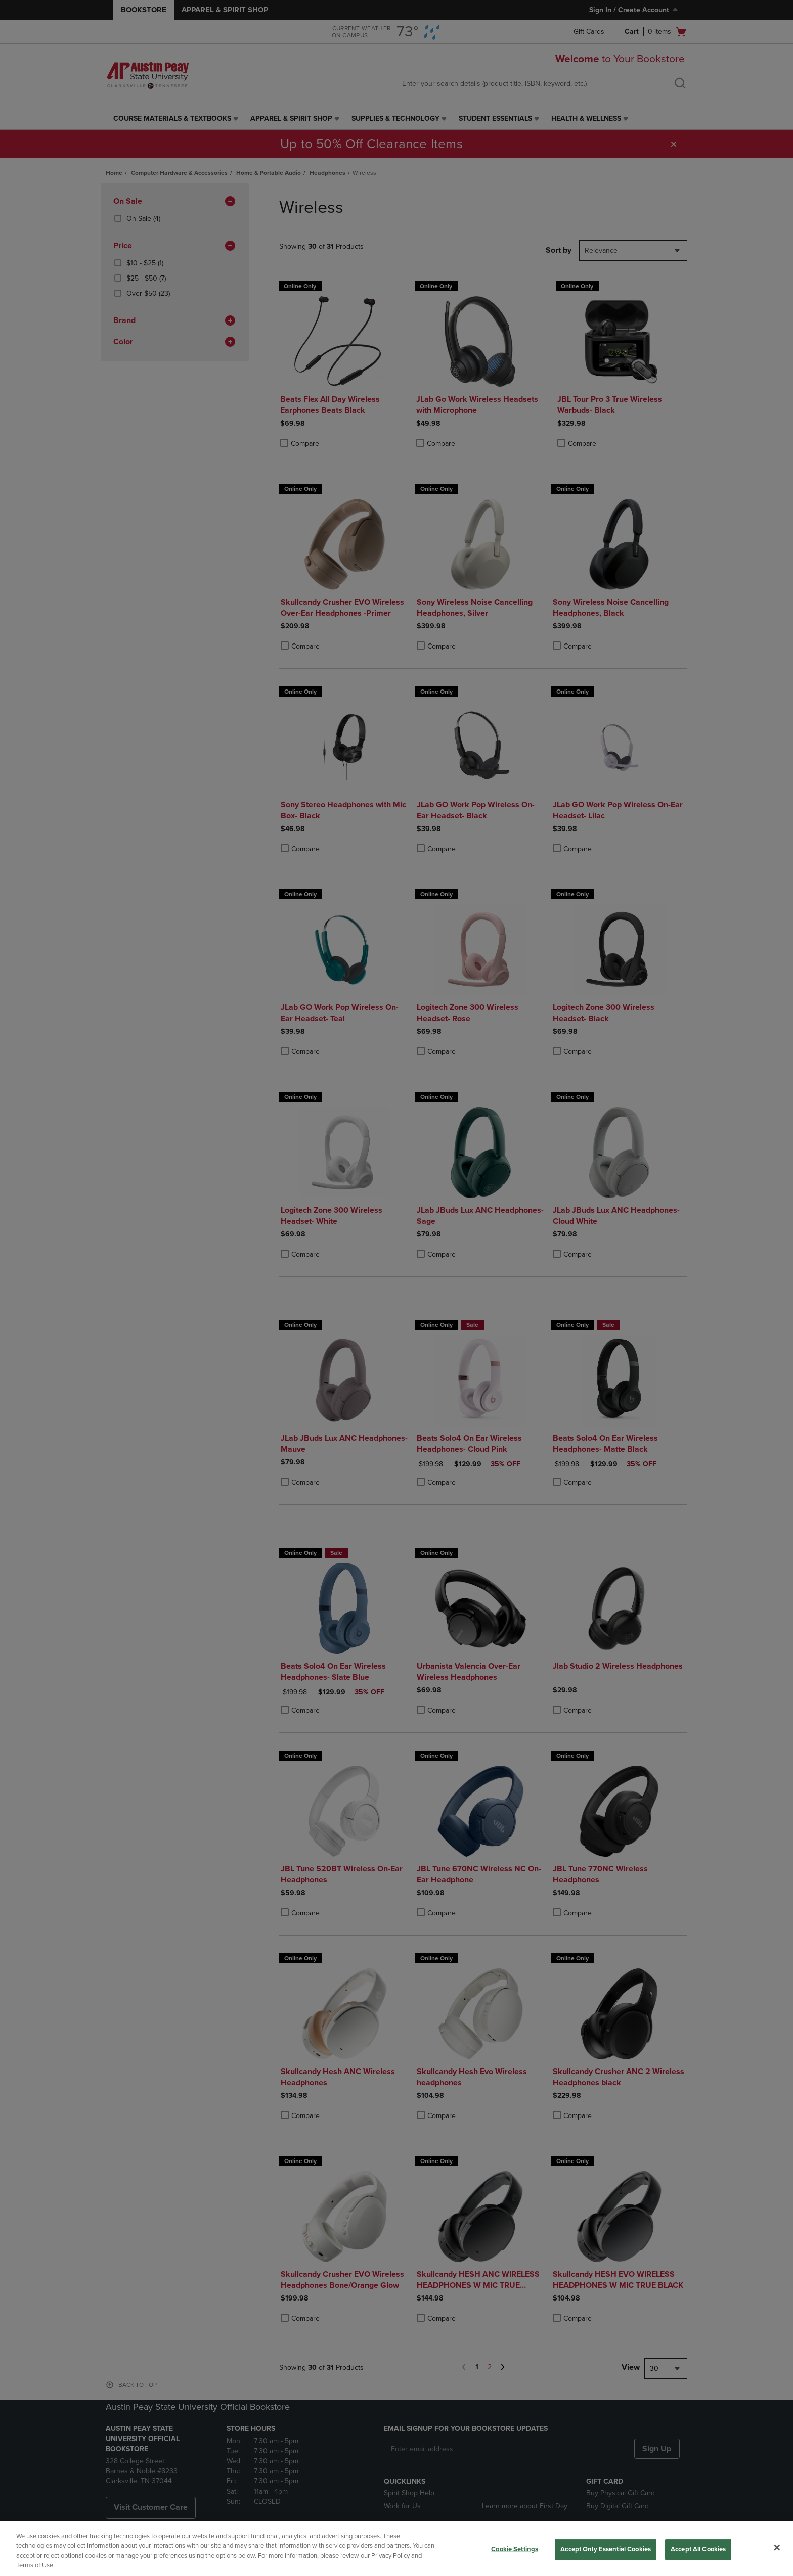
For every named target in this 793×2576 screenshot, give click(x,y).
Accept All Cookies (698, 2549)
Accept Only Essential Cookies (605, 2549)
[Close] (777, 2547)
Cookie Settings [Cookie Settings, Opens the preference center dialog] (514, 2549)
